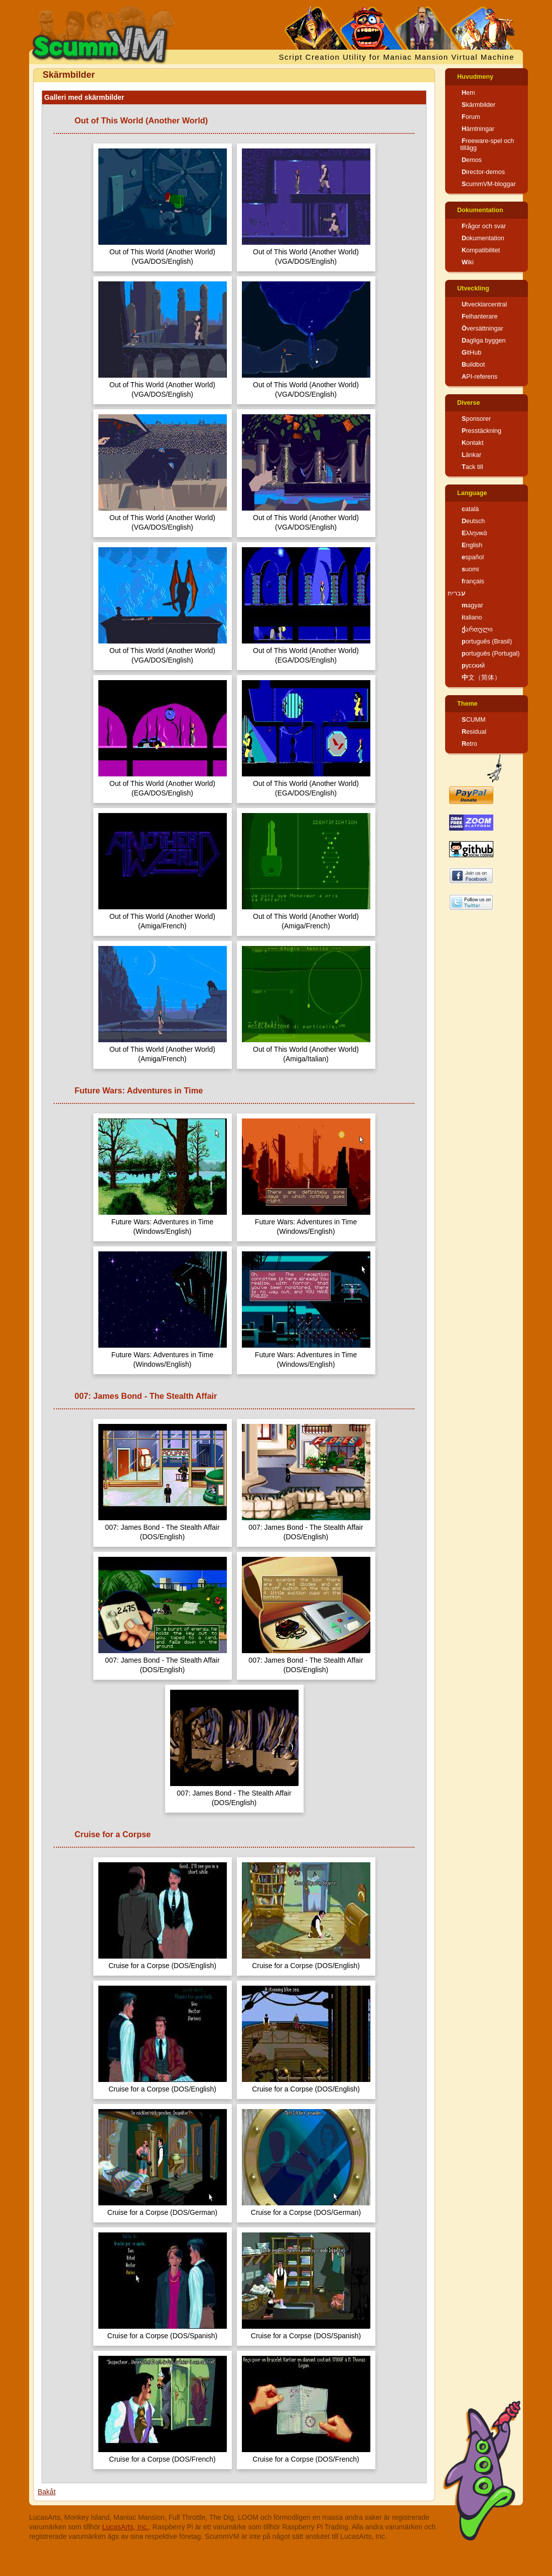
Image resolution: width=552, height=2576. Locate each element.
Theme (467, 703)
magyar (472, 605)
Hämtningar (478, 128)
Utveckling (473, 288)
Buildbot (473, 364)
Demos (472, 160)
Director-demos (483, 172)
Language (472, 493)
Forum (471, 116)
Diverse (468, 402)
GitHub (471, 352)
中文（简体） (481, 677)
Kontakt (472, 442)
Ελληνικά (474, 533)
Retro (469, 743)
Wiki (468, 262)
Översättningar (482, 328)
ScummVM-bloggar (489, 184)
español (473, 557)
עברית (456, 593)
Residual (474, 731)
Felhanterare (479, 316)
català (470, 509)
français (473, 581)
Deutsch (473, 521)
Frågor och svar (484, 226)
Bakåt (47, 2492)
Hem (468, 92)
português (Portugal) (491, 653)
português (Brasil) (487, 641)
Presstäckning (481, 430)
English (472, 545)
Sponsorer (476, 418)
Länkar (471, 454)
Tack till (472, 466)
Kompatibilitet (481, 250)
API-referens (479, 376)
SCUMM (474, 719)
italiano (472, 617)
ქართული (477, 629)
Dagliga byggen (484, 340)
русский (473, 665)
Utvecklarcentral (484, 304)
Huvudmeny (475, 76)
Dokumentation (480, 210)
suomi (470, 569)
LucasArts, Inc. (125, 2527)
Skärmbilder (478, 104)
